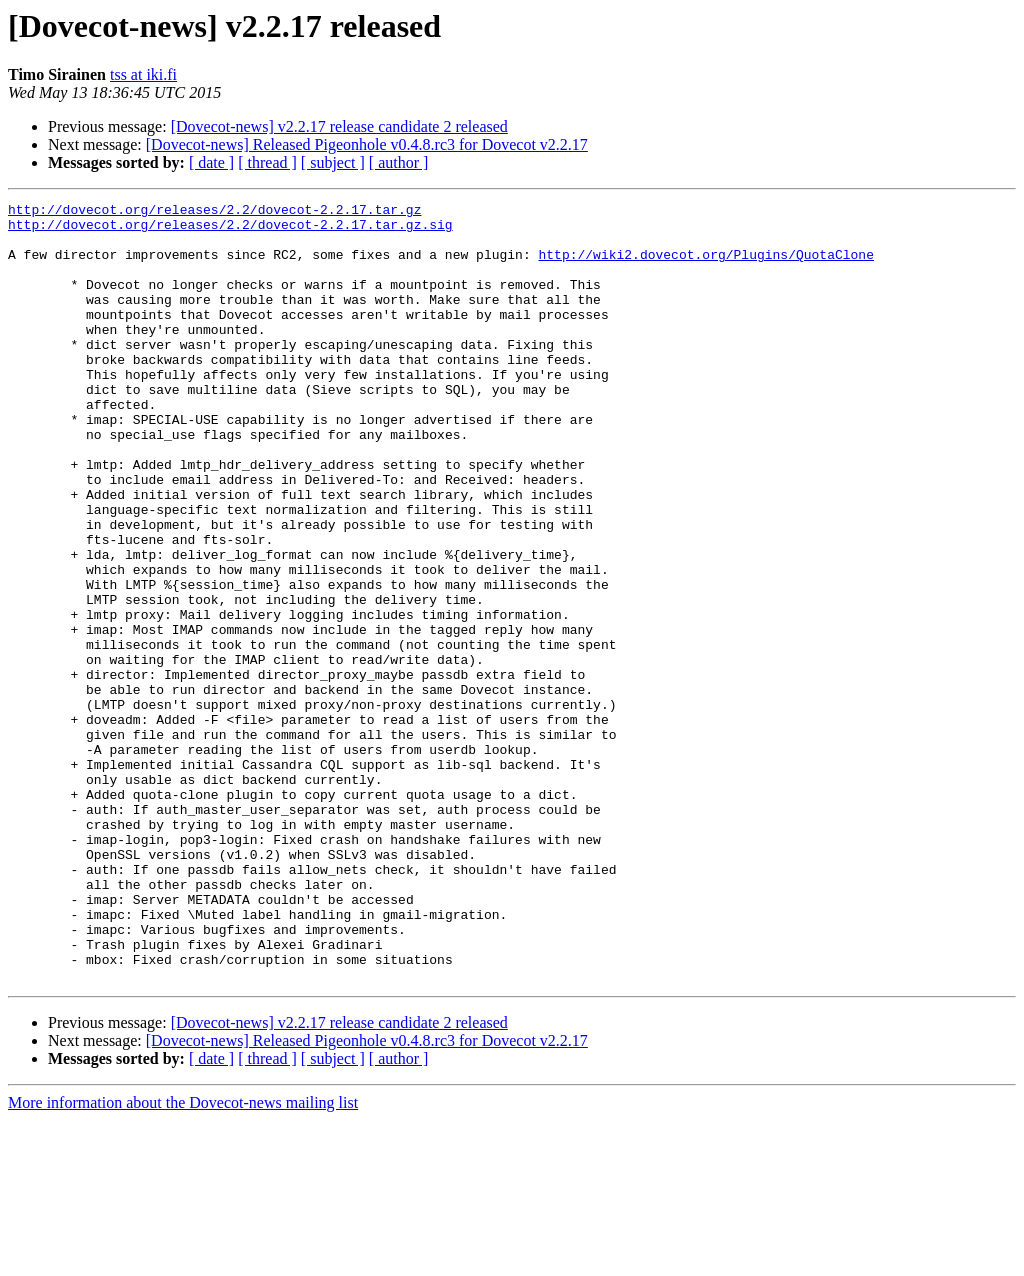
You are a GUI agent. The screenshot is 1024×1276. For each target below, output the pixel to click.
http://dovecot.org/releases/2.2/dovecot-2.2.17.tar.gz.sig (230, 230)
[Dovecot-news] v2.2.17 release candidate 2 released (339, 126)
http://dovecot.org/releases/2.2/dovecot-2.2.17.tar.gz (214, 212)
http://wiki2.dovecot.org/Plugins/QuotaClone (705, 266)
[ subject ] (333, 162)
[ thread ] (267, 162)
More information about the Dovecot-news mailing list (183, 1258)
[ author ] (399, 162)
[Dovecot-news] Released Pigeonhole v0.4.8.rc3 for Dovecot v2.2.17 (367, 144)
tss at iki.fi (143, 74)
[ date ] (211, 162)
